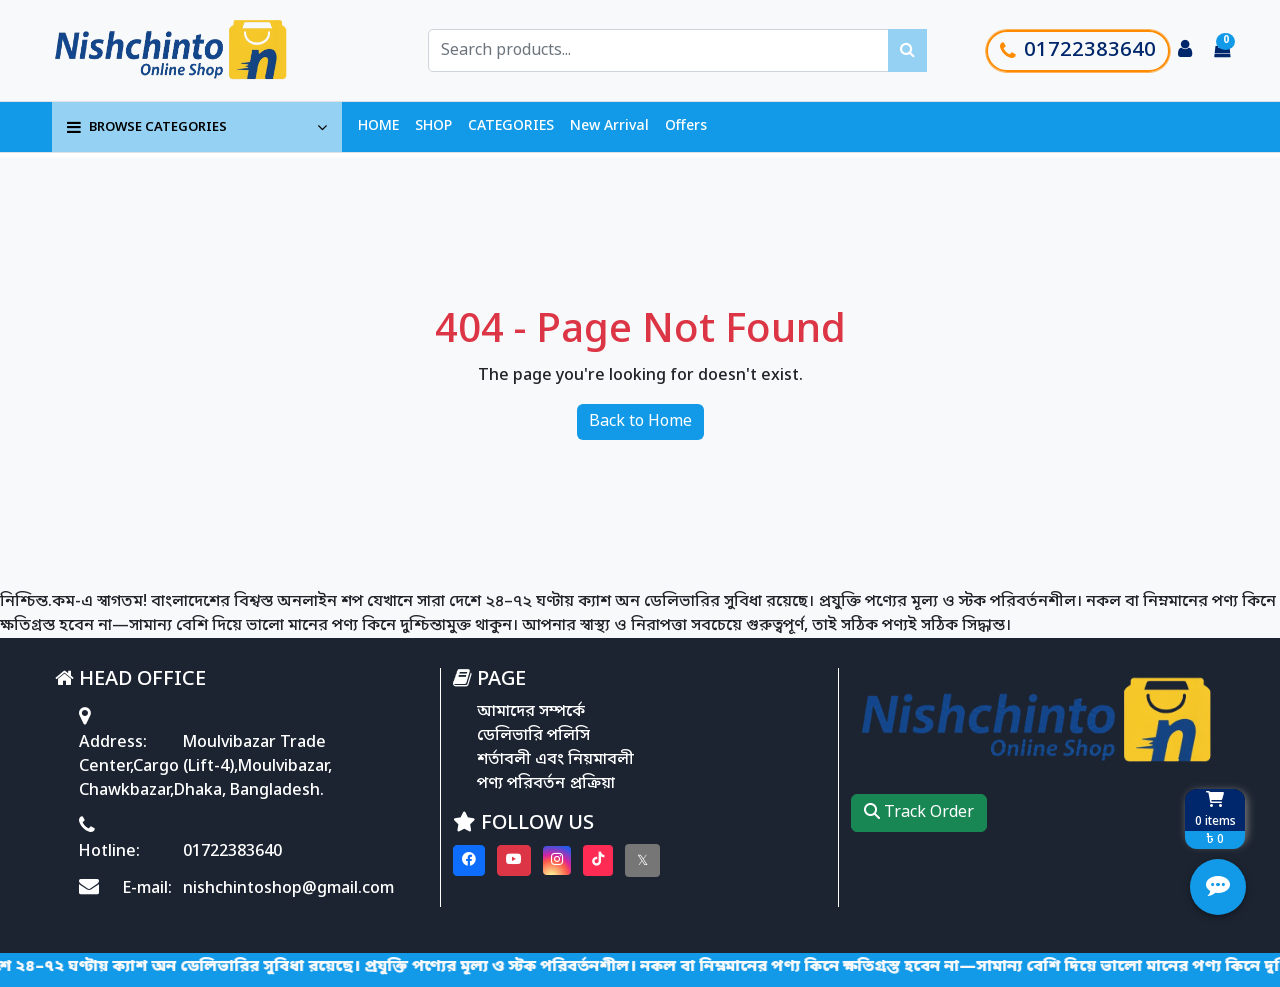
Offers (686, 126)
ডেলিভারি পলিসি (533, 736)
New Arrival (609, 126)
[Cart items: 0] (1222, 51)
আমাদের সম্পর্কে (531, 712)
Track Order (919, 813)
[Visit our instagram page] (557, 860)
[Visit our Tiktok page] (598, 860)
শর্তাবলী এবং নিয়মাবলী (555, 760)
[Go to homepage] (193, 50)
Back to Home (640, 422)
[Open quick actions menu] (1218, 887)
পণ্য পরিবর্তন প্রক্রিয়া (546, 784)
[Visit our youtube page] (514, 860)
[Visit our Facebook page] (469, 860)
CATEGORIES (511, 126)
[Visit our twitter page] (642, 860)
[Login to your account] (1185, 51)
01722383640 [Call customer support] (1078, 51)
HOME (378, 126)
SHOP (433, 126)
